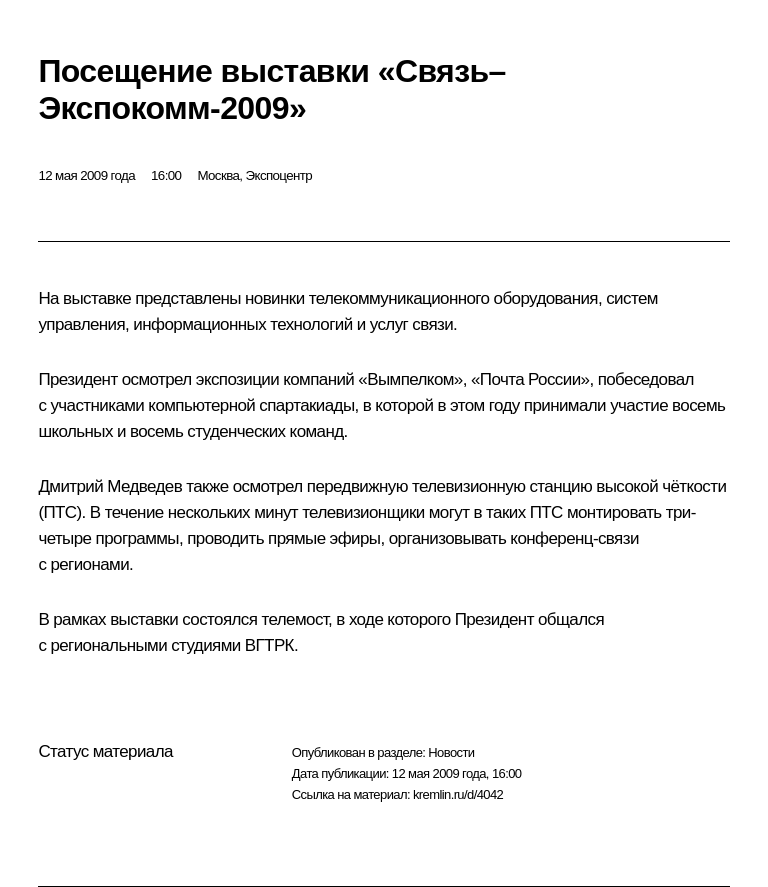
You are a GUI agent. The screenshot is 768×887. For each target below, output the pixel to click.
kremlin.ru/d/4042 (458, 794)
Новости (451, 752)
